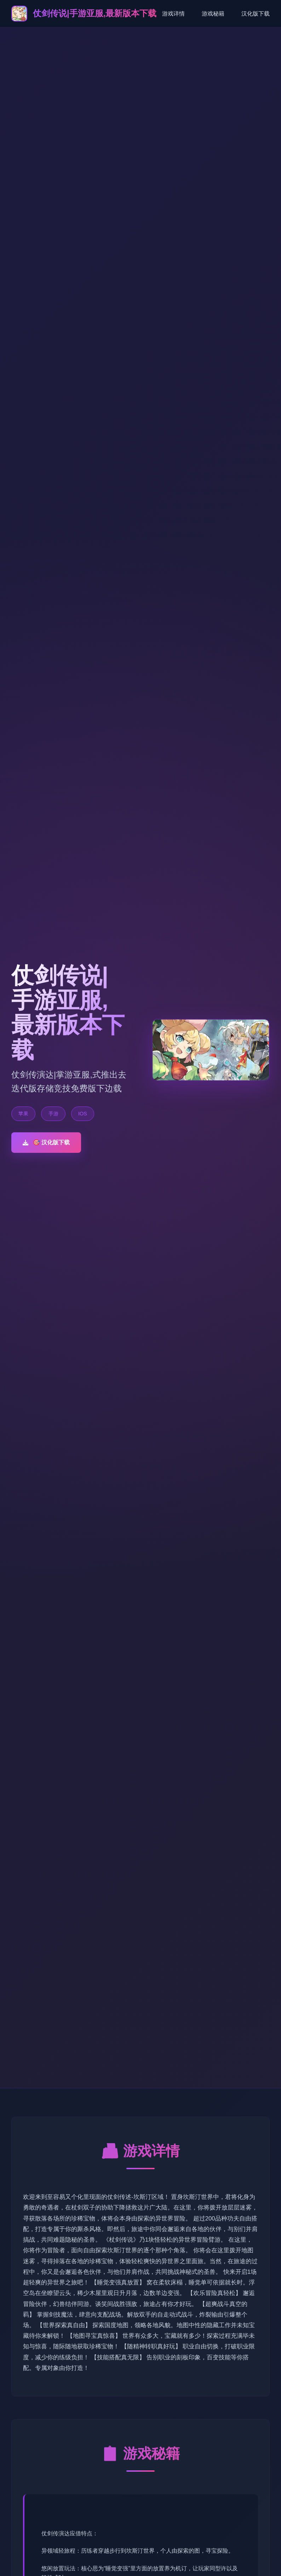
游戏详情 (173, 14)
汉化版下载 (255, 14)
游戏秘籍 (213, 14)
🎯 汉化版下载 (46, 1142)
